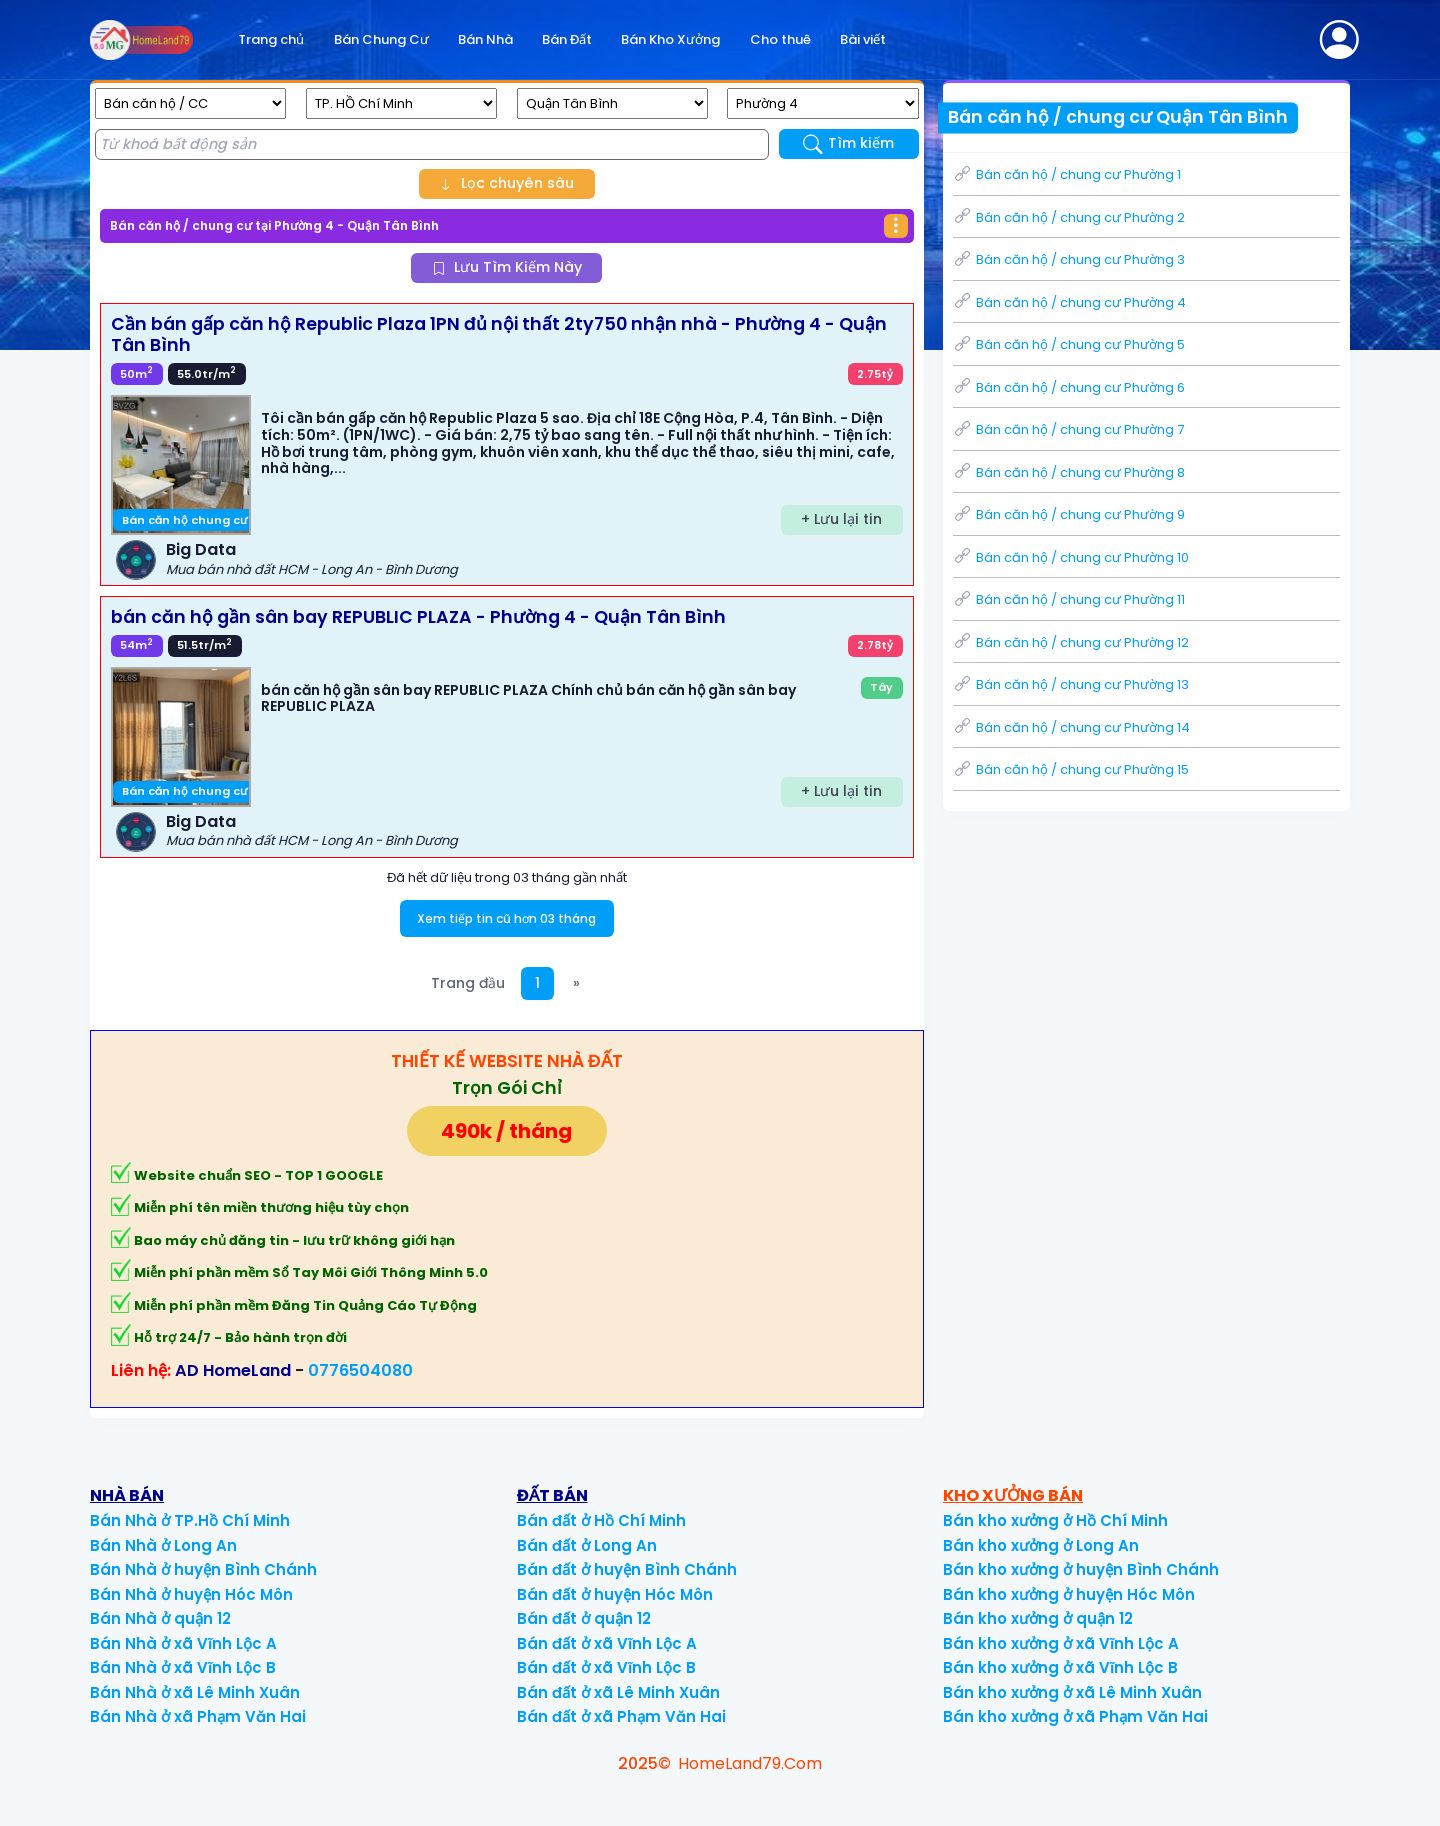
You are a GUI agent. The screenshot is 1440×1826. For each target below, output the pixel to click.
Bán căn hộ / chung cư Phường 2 (1069, 217)
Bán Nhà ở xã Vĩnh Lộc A (183, 1643)
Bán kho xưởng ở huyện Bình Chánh (1081, 1569)
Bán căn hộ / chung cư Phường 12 (1071, 642)
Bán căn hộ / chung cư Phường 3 (1069, 259)
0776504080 (360, 1370)
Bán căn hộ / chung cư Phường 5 (1069, 344)
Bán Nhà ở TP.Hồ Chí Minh (190, 1520)
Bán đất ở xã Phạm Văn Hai (621, 1716)
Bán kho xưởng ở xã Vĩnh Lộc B (1060, 1667)
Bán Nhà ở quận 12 (160, 1618)
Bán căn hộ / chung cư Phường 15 (1071, 769)
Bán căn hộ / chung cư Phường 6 (1069, 387)
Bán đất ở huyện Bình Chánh (627, 1569)
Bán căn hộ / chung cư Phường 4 (1069, 302)
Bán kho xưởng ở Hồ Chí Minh (1055, 1520)
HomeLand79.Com (750, 1763)
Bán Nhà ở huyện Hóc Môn (191, 1594)
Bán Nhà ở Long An (163, 1545)
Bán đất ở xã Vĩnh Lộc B (606, 1667)
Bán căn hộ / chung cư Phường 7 (1068, 429)
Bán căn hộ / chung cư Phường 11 (1069, 599)
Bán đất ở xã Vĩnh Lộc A (607, 1643)
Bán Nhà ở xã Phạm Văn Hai (198, 1716)
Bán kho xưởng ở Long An (1041, 1545)
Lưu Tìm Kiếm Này (507, 267)
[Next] (576, 983)
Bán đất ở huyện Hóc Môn (615, 1594)
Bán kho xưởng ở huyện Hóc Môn (1069, 1594)
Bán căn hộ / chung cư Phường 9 (1069, 514)
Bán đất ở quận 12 (584, 1618)
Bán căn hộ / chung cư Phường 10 (1071, 557)
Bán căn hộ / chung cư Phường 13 (1071, 684)
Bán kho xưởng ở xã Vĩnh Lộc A (1061, 1643)
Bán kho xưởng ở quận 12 (1038, 1618)
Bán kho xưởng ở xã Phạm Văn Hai (1075, 1716)
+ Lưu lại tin (841, 519)
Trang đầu (468, 983)
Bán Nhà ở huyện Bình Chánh (203, 1569)
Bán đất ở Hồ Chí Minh (601, 1520)
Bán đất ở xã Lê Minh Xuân (618, 1692)
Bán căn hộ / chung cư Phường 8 (1069, 472)
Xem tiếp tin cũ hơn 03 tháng (506, 918)
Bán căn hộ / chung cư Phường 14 (1071, 727)
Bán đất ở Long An (587, 1545)
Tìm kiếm (848, 143)
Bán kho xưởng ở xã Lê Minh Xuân (1072, 1692)
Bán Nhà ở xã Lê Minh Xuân (195, 1692)
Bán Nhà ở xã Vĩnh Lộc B (183, 1667)
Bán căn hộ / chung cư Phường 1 (1067, 174)
